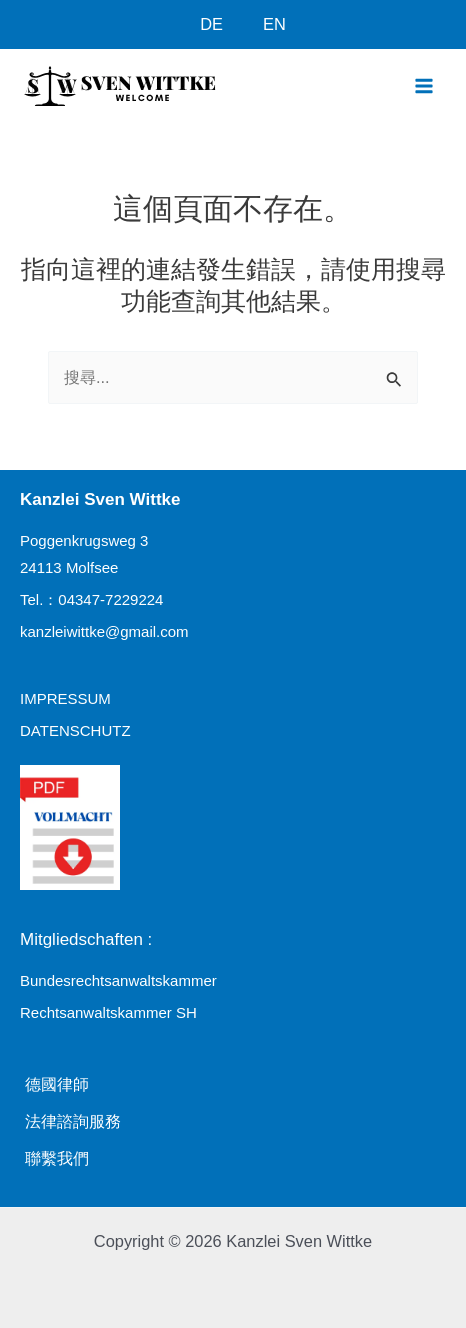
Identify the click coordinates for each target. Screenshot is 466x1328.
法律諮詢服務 (73, 1121)
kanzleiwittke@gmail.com (104, 631)
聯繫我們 (57, 1158)
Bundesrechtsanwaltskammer (118, 980)
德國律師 (57, 1084)
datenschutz (75, 730)
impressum (65, 698)
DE (211, 24)
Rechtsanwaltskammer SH (108, 1012)
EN (274, 24)
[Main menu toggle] (423, 85)
